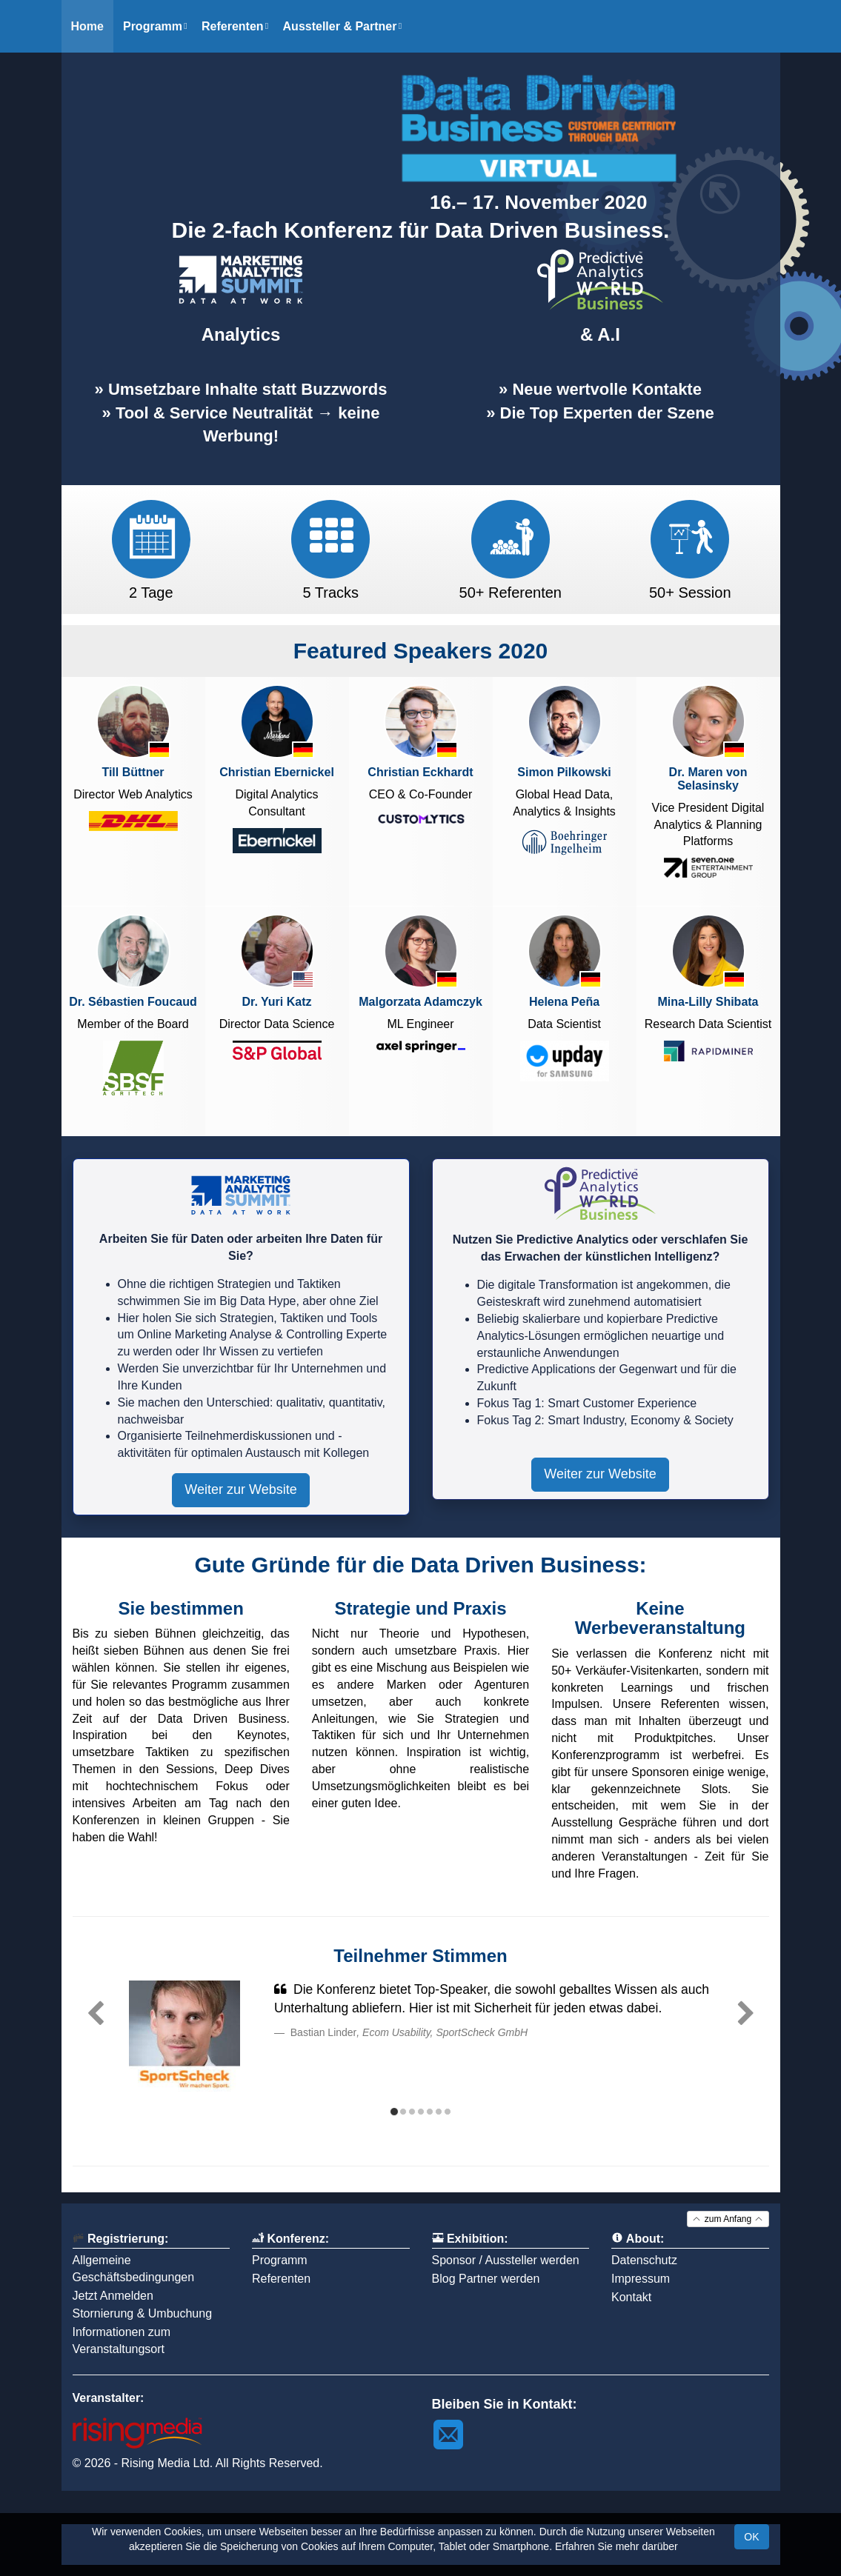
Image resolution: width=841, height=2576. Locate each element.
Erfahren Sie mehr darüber (616, 2546)
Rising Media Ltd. (167, 2463)
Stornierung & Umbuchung (143, 2313)
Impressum (640, 2278)
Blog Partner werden (486, 2278)
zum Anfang (727, 2219)
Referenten (281, 2278)
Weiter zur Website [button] (240, 1489)
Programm (280, 2260)
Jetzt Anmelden (113, 2295)
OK (751, 2537)
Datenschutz (644, 2260)
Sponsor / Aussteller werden (505, 2260)
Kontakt (631, 2297)
